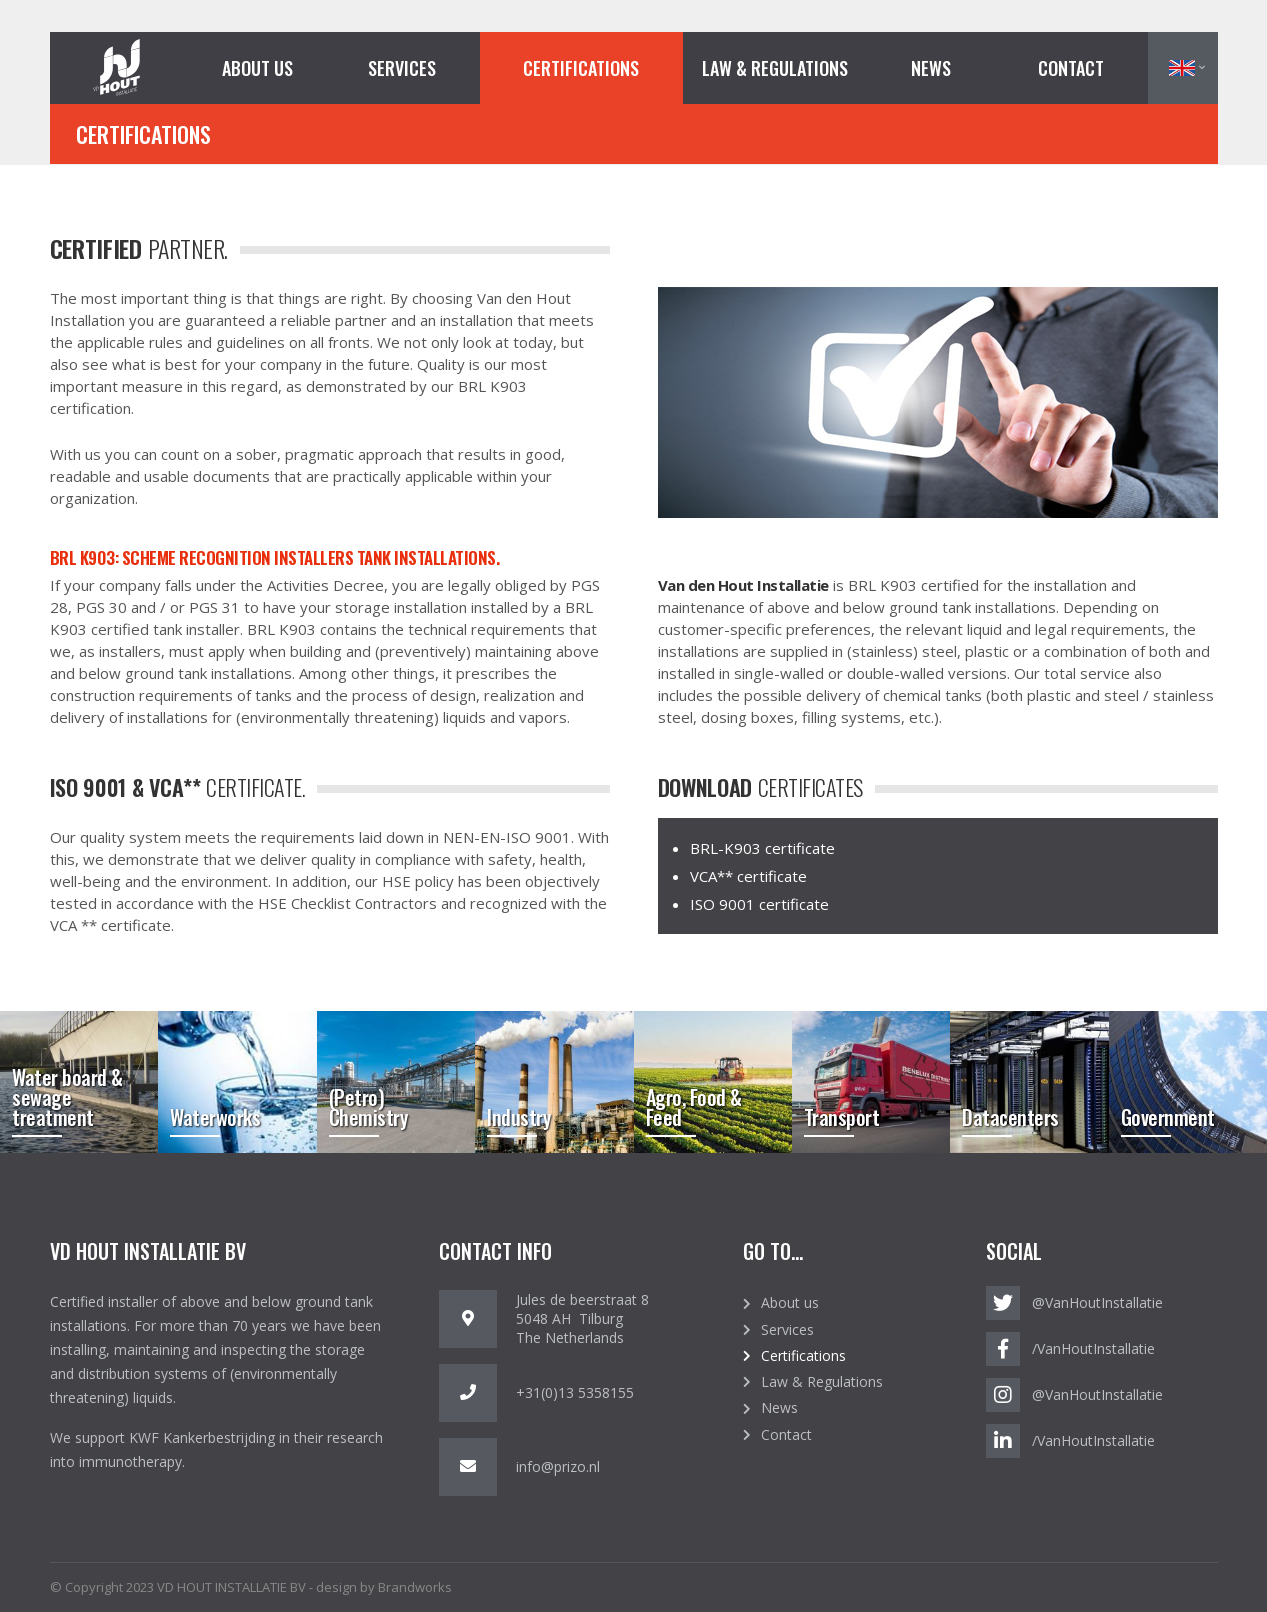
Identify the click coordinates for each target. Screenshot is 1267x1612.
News (931, 68)
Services (402, 68)
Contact (1071, 68)
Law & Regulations (775, 68)
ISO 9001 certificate (759, 904)
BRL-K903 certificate (762, 848)
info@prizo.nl (558, 1466)
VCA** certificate (748, 876)
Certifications (581, 68)
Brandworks (415, 1587)
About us (257, 68)
